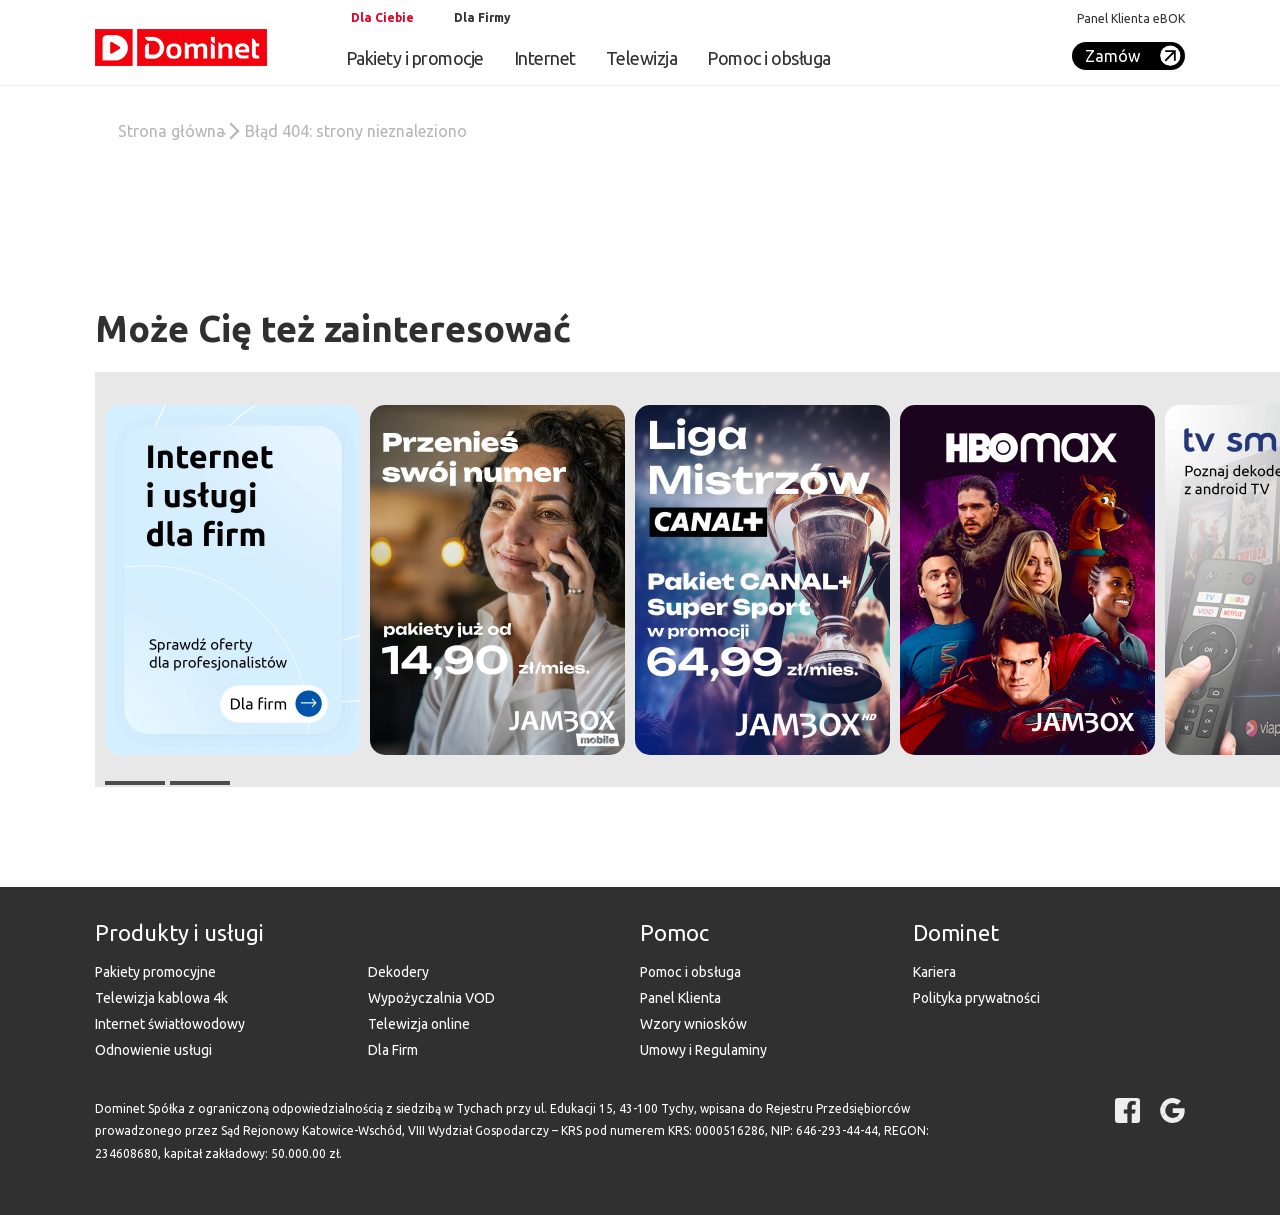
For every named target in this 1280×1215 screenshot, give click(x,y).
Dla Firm (393, 1050)
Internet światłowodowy (170, 1024)
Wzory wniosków (693, 1024)
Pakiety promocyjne (155, 972)
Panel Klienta (680, 998)
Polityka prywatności (976, 998)
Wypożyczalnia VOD (431, 998)
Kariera (934, 972)
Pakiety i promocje (415, 58)
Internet (545, 58)
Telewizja (642, 58)
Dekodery (398, 972)
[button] (1027, 580)
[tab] (380, 18)
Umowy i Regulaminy (703, 1050)
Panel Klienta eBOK (1131, 18)
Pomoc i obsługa (769, 58)
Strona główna (171, 131)
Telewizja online (419, 1024)
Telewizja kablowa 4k (161, 998)
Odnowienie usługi (153, 1050)
